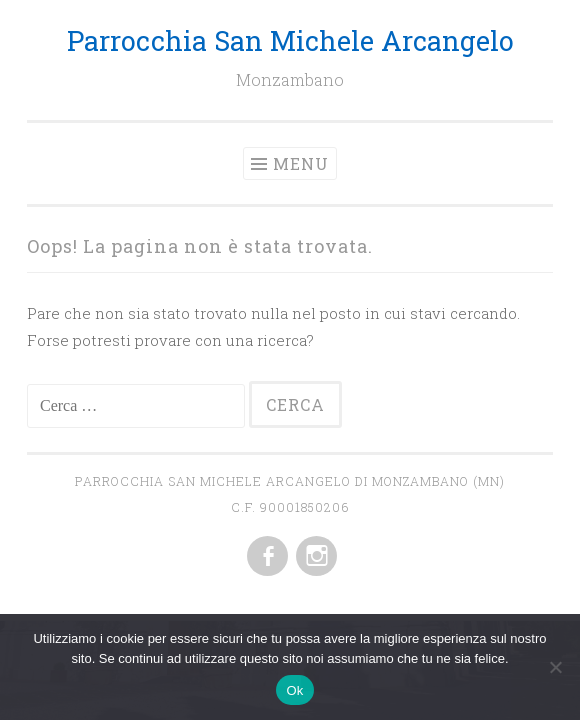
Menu (301, 163)
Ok (294, 690)
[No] (555, 667)
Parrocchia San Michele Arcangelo (290, 40)
